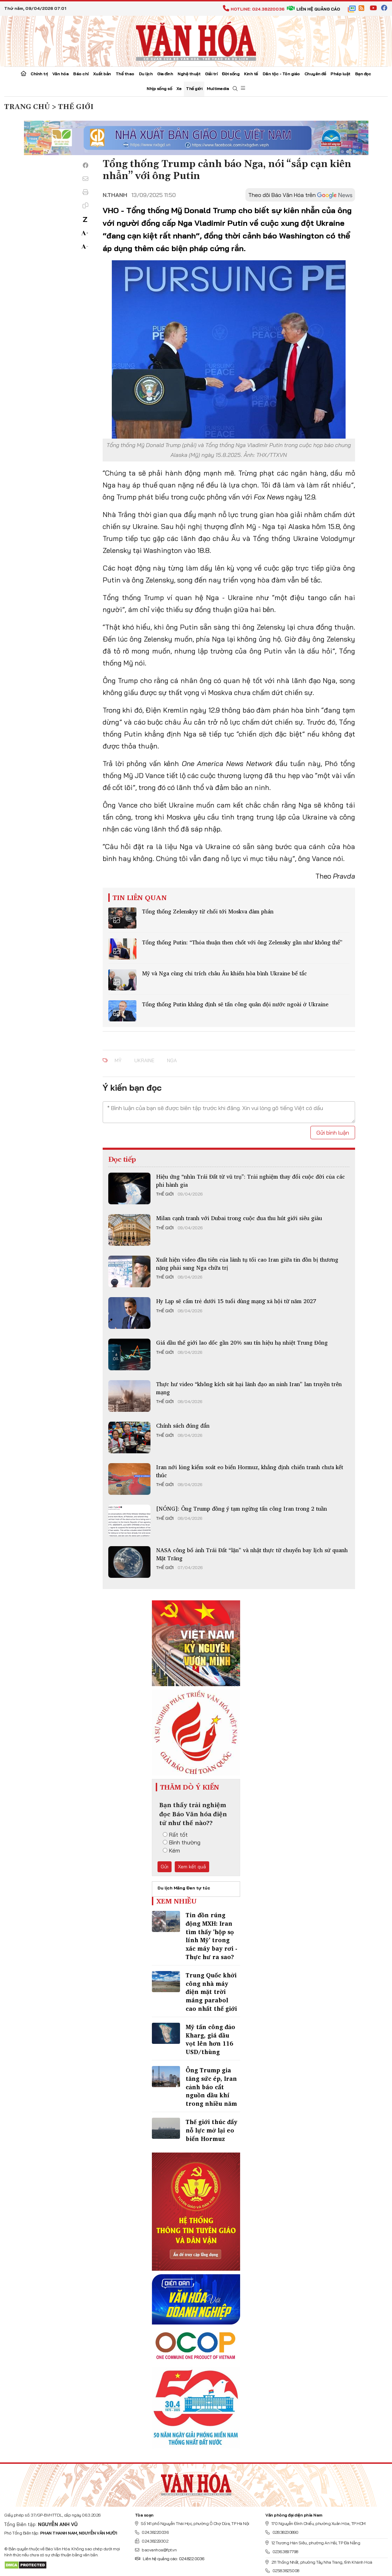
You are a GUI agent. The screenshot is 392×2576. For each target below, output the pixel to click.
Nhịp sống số (159, 88)
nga (172, 1060)
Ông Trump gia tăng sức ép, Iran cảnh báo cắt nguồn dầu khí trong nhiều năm (211, 2086)
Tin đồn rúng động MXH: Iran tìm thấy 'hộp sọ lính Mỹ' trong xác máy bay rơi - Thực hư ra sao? (211, 1936)
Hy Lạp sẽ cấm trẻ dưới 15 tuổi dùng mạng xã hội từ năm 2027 (236, 1301)
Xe (178, 88)
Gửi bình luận (332, 1132)
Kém (171, 1850)
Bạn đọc (363, 73)
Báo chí (81, 73)
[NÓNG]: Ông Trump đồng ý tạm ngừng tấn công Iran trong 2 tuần (241, 1508)
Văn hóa (60, 73)
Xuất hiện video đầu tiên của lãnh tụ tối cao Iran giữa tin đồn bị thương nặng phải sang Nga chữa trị (247, 1263)
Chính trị (39, 73)
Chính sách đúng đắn (183, 1425)
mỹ (118, 1060)
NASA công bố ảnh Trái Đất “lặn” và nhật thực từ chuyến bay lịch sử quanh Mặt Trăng (252, 1553)
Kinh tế (251, 73)
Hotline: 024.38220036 (253, 9)
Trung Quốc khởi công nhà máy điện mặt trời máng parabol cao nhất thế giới (211, 1991)
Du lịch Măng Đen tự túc (184, 1887)
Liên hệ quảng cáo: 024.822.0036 (169, 2558)
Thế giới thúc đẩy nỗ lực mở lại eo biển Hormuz (211, 2130)
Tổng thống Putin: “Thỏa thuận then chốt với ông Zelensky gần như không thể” (242, 942)
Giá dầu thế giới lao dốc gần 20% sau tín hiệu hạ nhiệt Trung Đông (242, 1342)
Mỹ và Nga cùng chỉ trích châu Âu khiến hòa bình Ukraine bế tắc (224, 973)
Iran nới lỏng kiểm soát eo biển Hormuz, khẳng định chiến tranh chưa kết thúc (249, 1470)
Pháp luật (340, 73)
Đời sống (230, 73)
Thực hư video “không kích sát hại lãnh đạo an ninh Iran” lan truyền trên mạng (249, 1387)
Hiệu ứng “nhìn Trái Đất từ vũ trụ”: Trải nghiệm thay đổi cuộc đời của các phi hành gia (250, 1180)
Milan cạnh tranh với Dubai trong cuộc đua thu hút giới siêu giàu (239, 1218)
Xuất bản (102, 73)
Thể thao (125, 73)
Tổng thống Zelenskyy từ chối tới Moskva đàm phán (208, 911)
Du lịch (146, 73)
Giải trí (211, 73)
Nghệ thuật (189, 73)
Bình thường (181, 1842)
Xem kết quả (192, 1866)
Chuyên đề (315, 73)
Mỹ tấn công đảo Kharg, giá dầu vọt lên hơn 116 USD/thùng (210, 2039)
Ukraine (144, 1060)
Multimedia (218, 88)
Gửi (164, 1866)
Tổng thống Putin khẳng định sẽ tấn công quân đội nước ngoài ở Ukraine (235, 1004)
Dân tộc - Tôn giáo (281, 73)
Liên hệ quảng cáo (313, 9)
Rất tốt (175, 1834)
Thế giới (194, 88)
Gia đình (165, 73)
